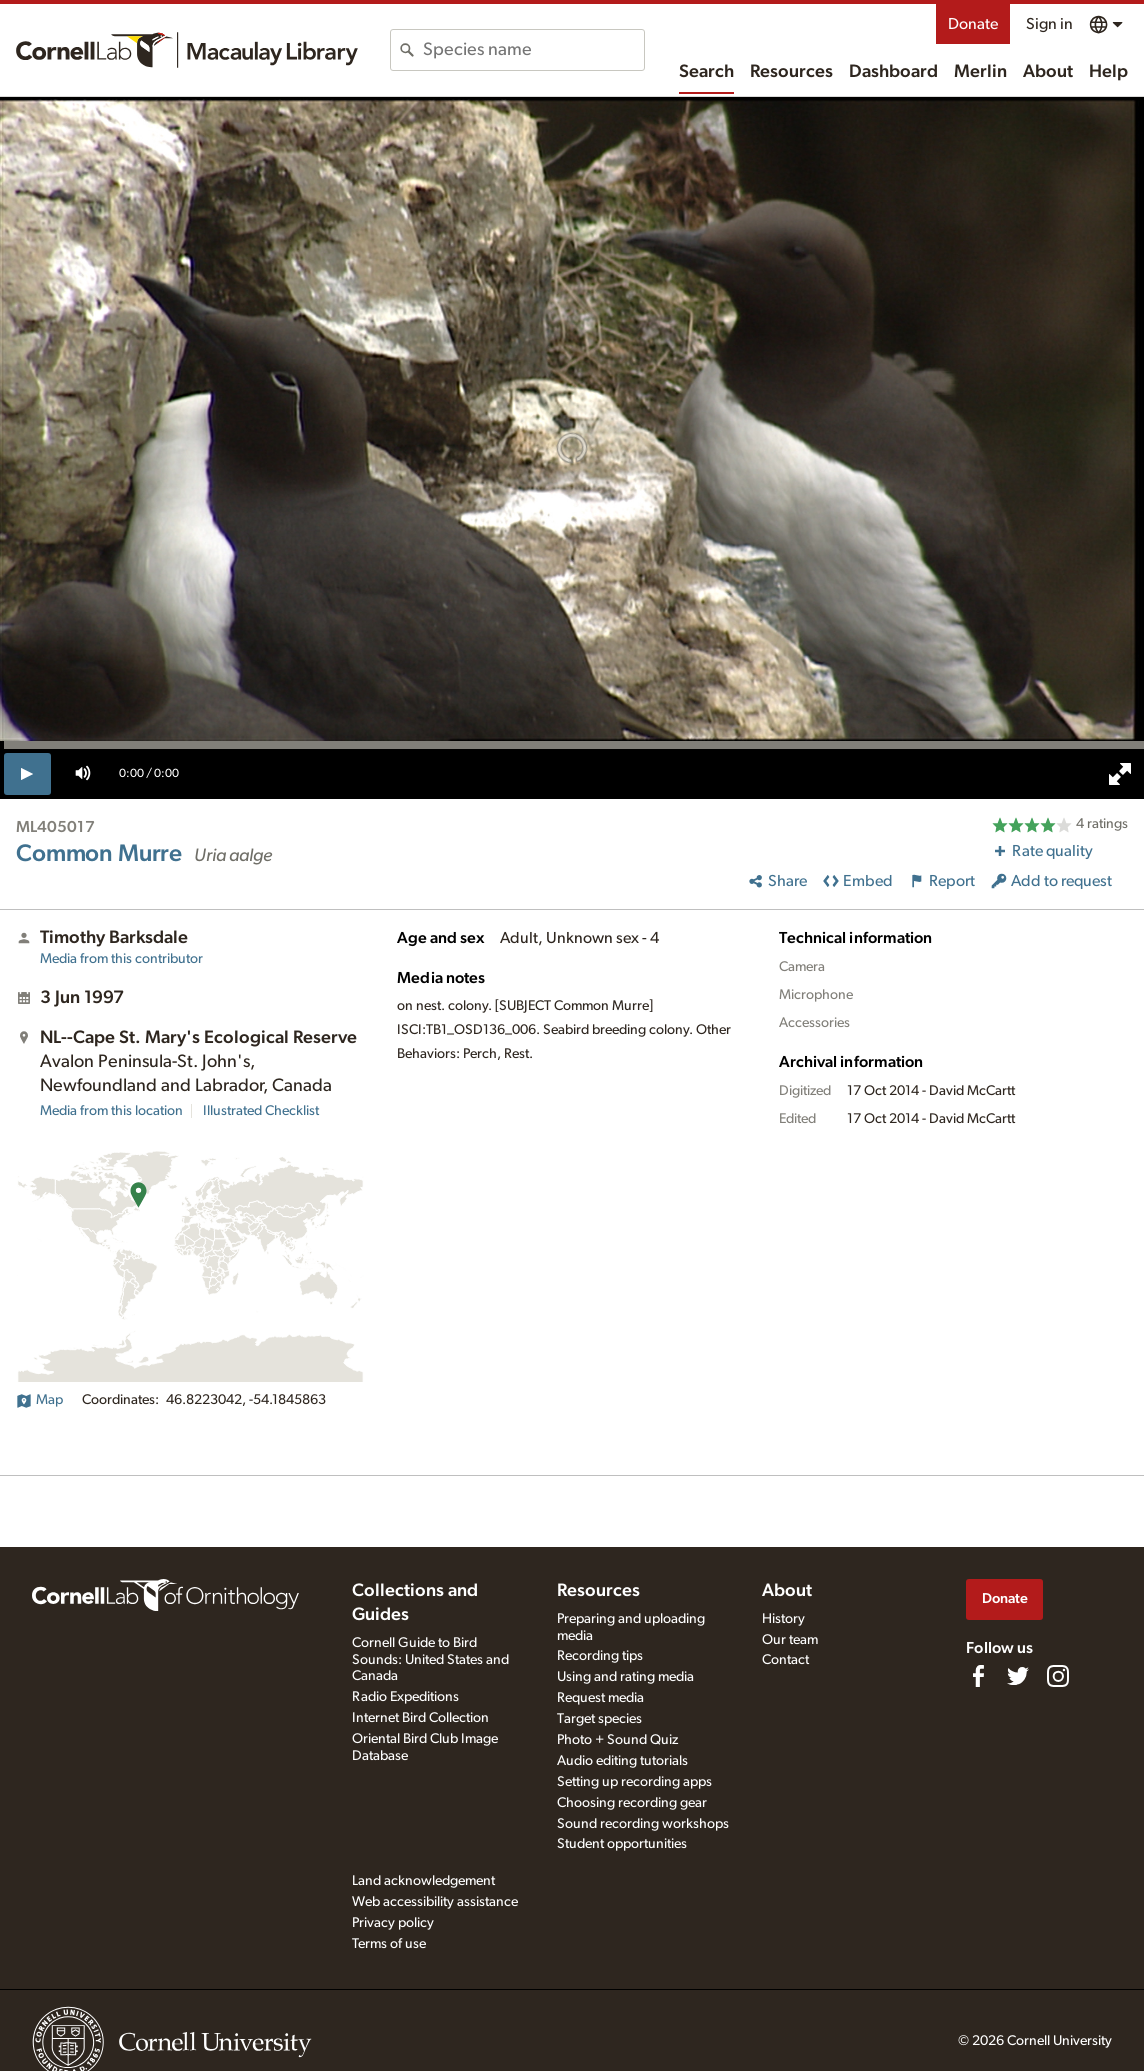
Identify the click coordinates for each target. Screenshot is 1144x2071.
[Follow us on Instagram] (1058, 1676)
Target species (599, 1719)
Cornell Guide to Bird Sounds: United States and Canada (430, 1660)
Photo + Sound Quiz (617, 1740)
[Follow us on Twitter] (1018, 1676)
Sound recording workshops (643, 1824)
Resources (791, 72)
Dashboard (893, 72)
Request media (600, 1698)
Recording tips (600, 1656)
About (1048, 72)
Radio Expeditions (405, 1697)
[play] (27, 774)
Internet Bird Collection (420, 1718)
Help (1108, 72)
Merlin (980, 72)
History (783, 1619)
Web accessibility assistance (435, 1902)
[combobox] (533, 50)
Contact (785, 1660)
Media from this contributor (121, 959)
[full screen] (1120, 774)
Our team (790, 1640)
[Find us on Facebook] (978, 1676)
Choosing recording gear (632, 1803)
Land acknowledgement (423, 1881)
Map (39, 1400)
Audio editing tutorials (622, 1761)
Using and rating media (625, 1677)
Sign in (1049, 24)
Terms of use (389, 1944)
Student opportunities (622, 1844)
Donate (973, 24)
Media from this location (111, 1111)
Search (706, 72)
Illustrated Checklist (261, 1111)
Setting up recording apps (634, 1782)
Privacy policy (393, 1923)
